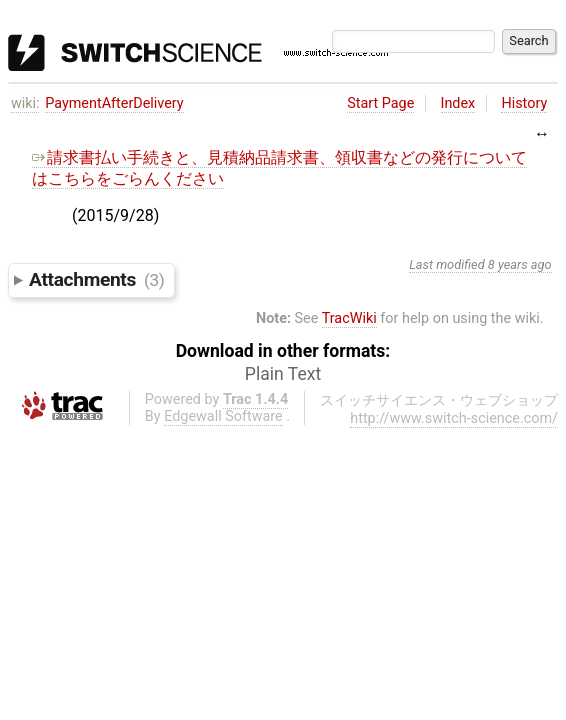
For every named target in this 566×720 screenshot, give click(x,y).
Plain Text (283, 374)
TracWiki (349, 318)
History (524, 103)
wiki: (25, 103)
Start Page (380, 103)
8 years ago (520, 264)
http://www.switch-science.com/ (454, 418)
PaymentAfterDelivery (114, 103)
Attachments (96, 279)
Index (458, 103)
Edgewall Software (223, 416)
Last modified (447, 264)
